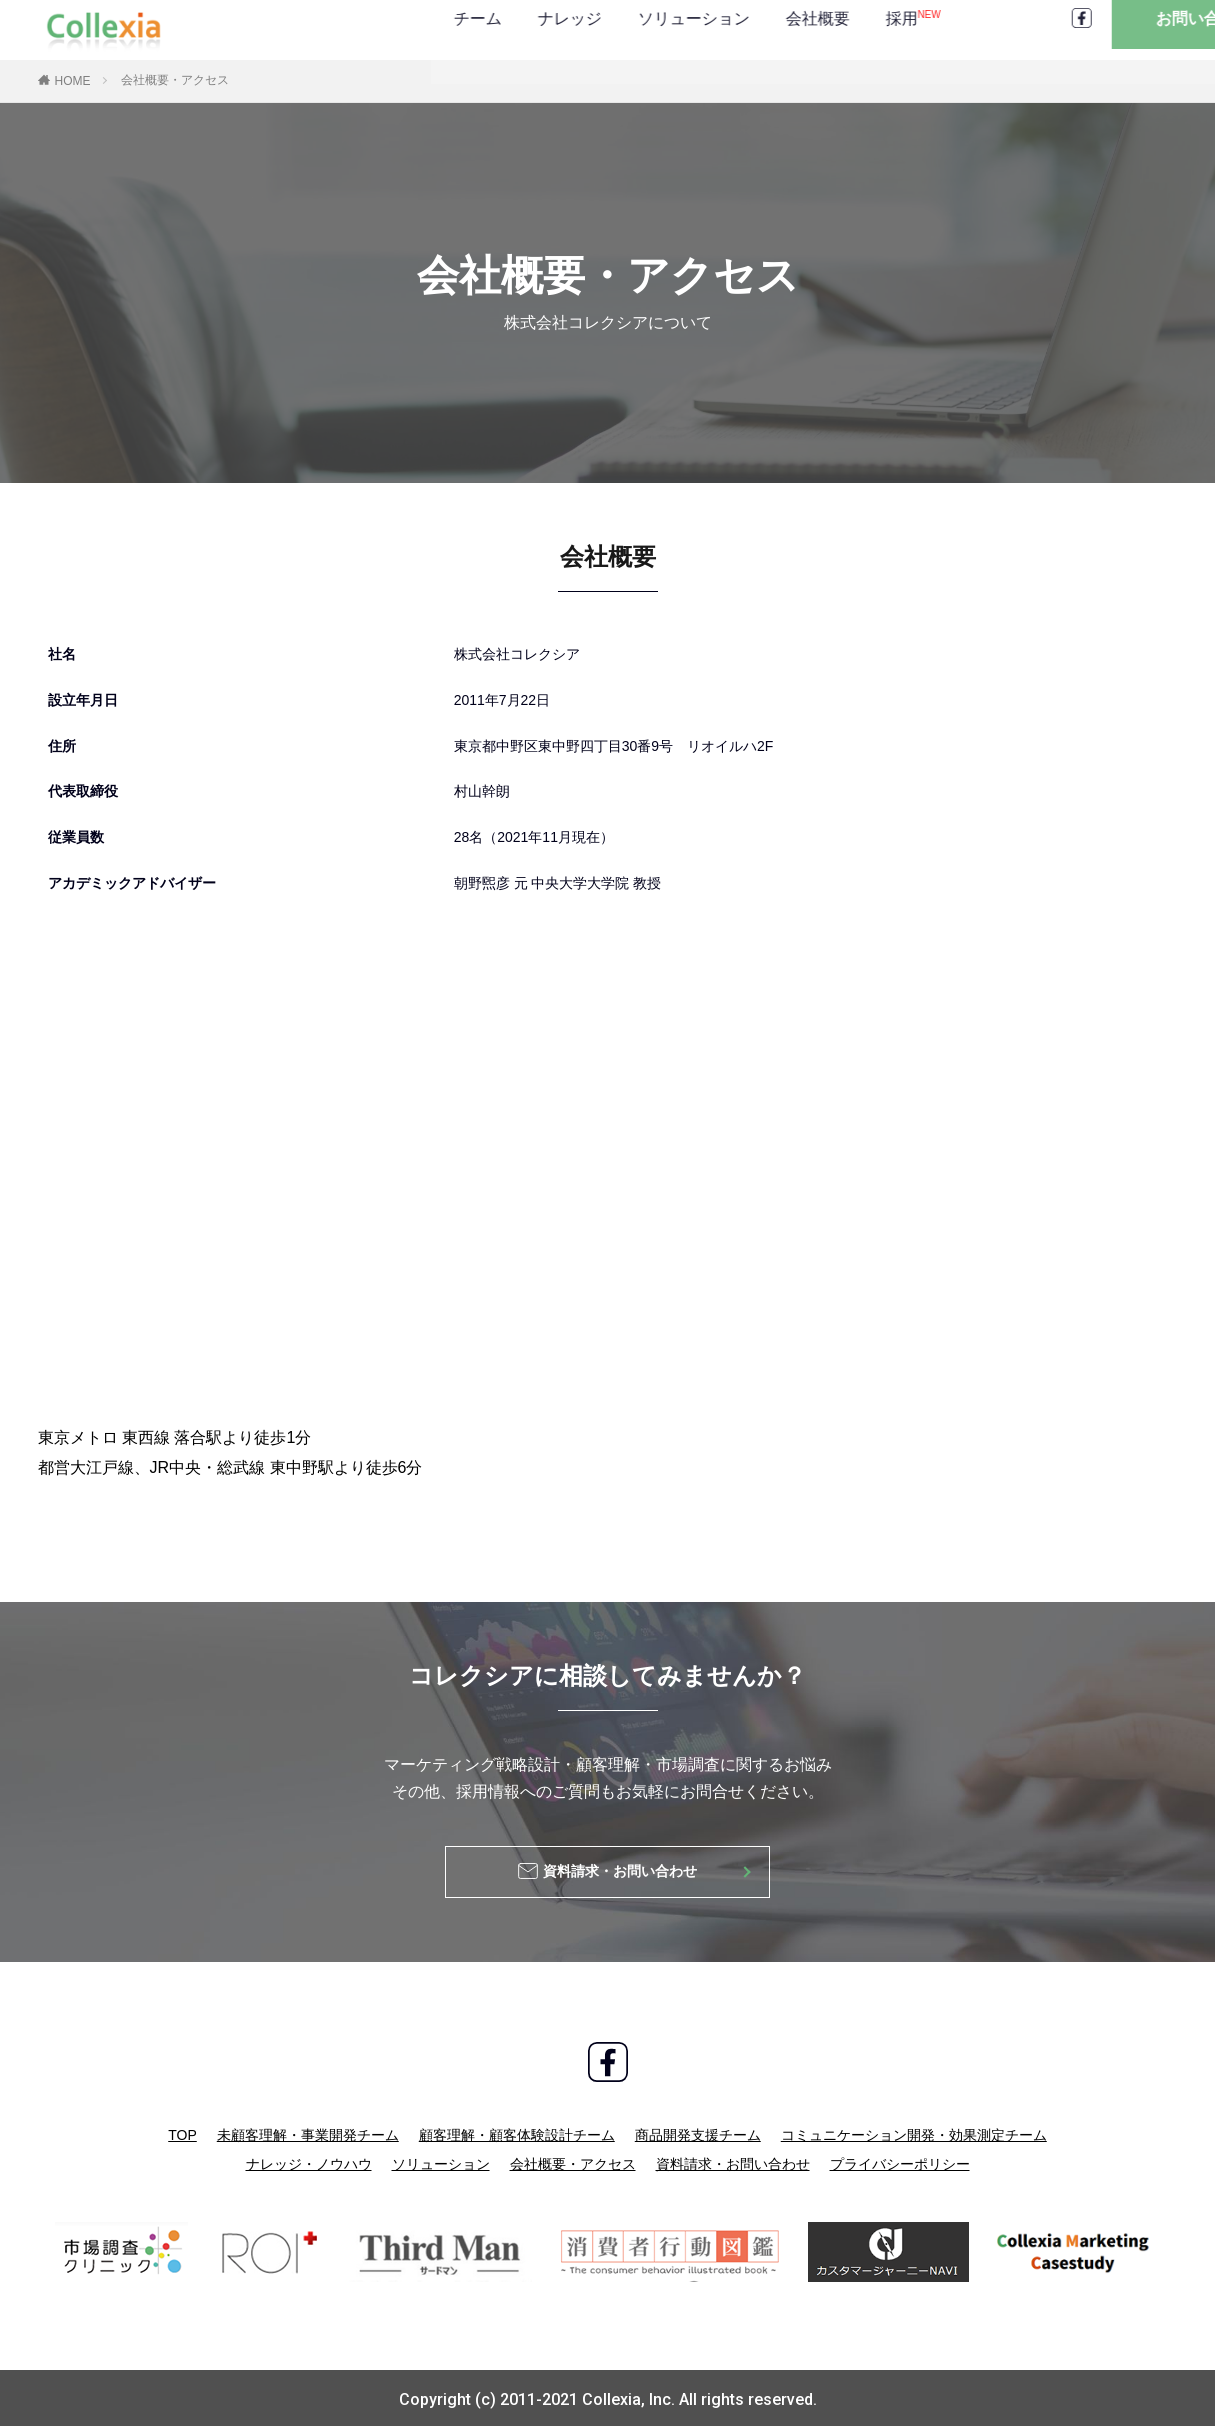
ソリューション (478, 29)
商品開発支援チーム (698, 2132)
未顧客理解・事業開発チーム (308, 2132)
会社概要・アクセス (175, 80)
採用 (697, 29)
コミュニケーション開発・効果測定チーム (914, 2132)
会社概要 (602, 29)
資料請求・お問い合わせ (733, 2160)
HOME (73, 81)
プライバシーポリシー (900, 2160)
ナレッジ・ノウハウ (309, 2160)
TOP (182, 2132)
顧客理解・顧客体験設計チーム (517, 2132)
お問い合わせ (1098, 29)
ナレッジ (354, 29)
